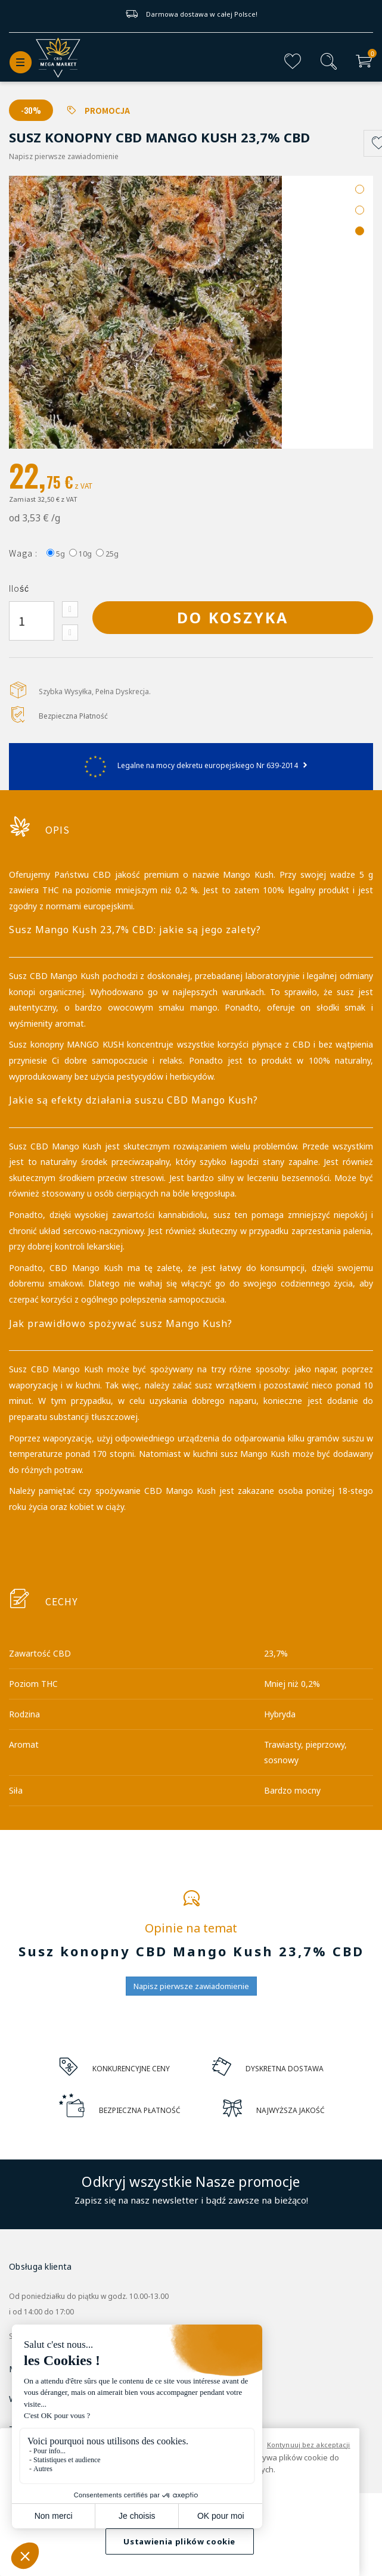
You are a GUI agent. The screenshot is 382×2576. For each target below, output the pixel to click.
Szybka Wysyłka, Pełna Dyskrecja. (95, 691)
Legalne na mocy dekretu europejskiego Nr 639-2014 (191, 765)
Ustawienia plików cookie (179, 2541)
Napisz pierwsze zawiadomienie (64, 156)
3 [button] (359, 230)
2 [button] (359, 210)
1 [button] (359, 189)
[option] (191, 312)
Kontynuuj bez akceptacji (308, 2444)
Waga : (23, 553)
